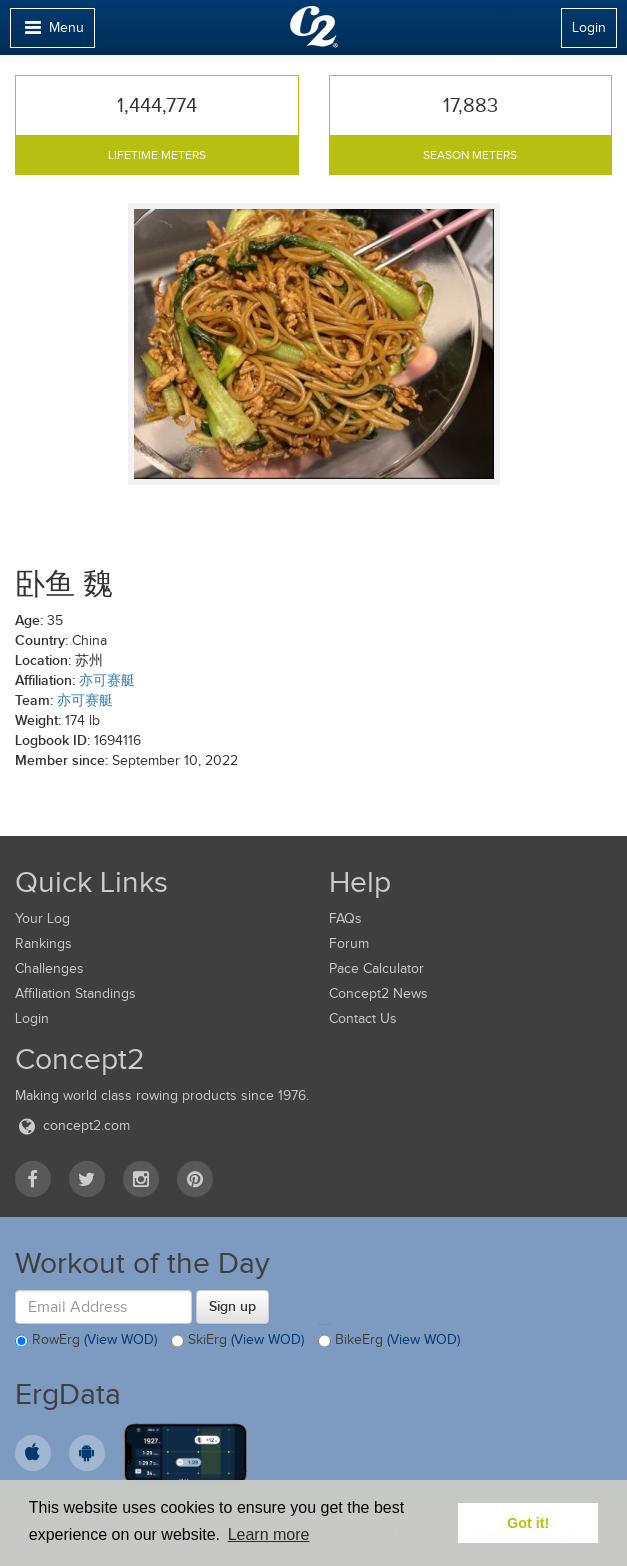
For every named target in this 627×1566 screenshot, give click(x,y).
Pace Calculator (376, 968)
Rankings (43, 943)
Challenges (49, 968)
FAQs (345, 918)
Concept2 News (378, 993)
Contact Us (363, 1018)
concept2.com (72, 1125)
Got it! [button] (528, 1523)
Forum (349, 943)
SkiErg (237, 1341)
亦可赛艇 (107, 680)
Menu (52, 32)
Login (589, 27)
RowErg (86, 1341)
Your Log (42, 918)
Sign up (232, 1306)
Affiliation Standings (75, 993)
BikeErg (389, 1341)
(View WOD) (120, 1340)
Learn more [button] (269, 1534)
